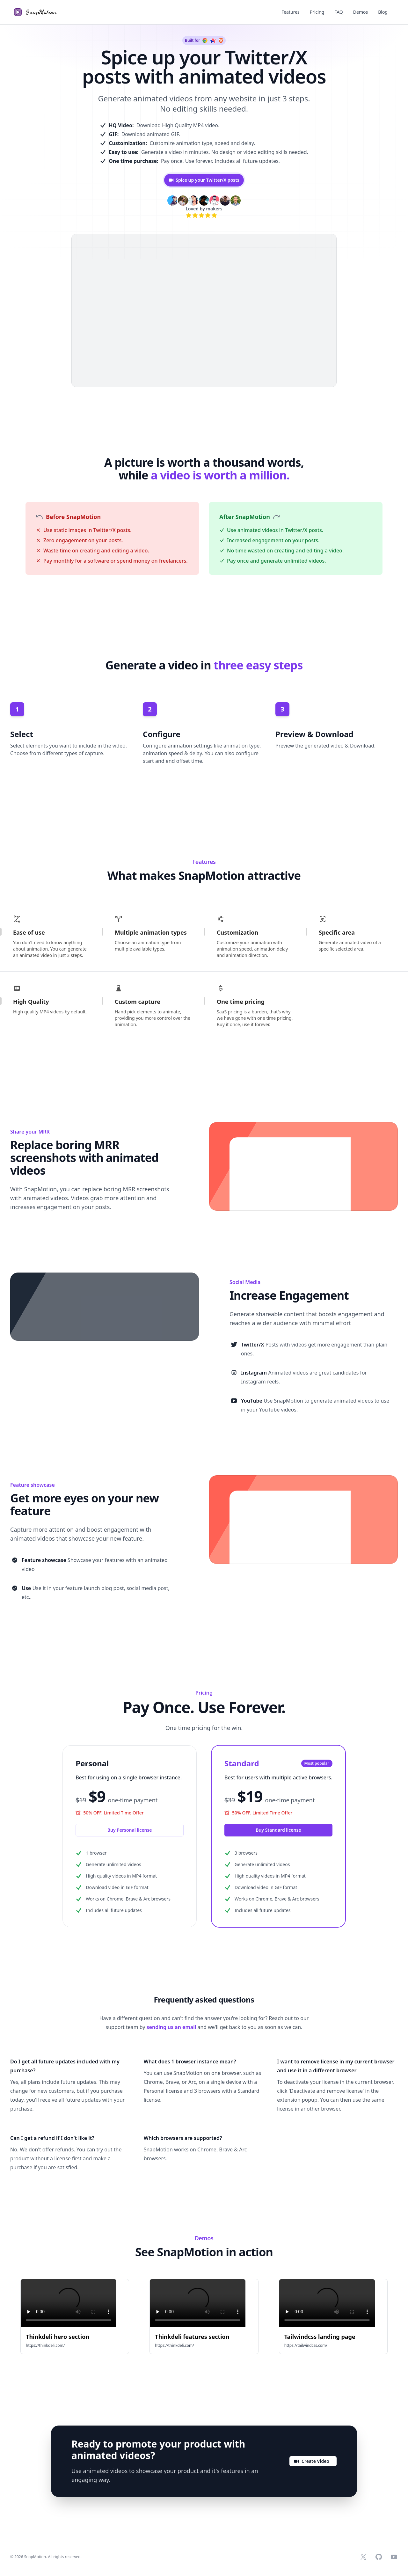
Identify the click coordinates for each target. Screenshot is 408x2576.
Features (290, 12)
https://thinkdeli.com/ (45, 2345)
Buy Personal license (129, 1830)
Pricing (317, 12)
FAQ (338, 12)
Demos (360, 12)
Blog (383, 12)
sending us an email (171, 2027)
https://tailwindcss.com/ (305, 2345)
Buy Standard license (278, 1830)
